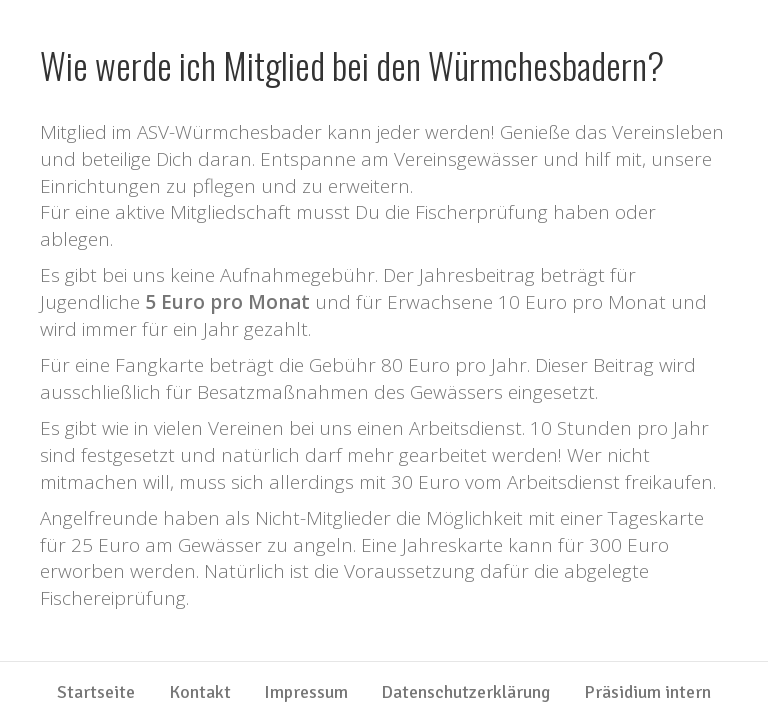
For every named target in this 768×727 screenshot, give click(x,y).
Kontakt (200, 692)
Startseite (96, 692)
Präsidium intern (647, 692)
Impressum (306, 692)
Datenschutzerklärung (465, 692)
